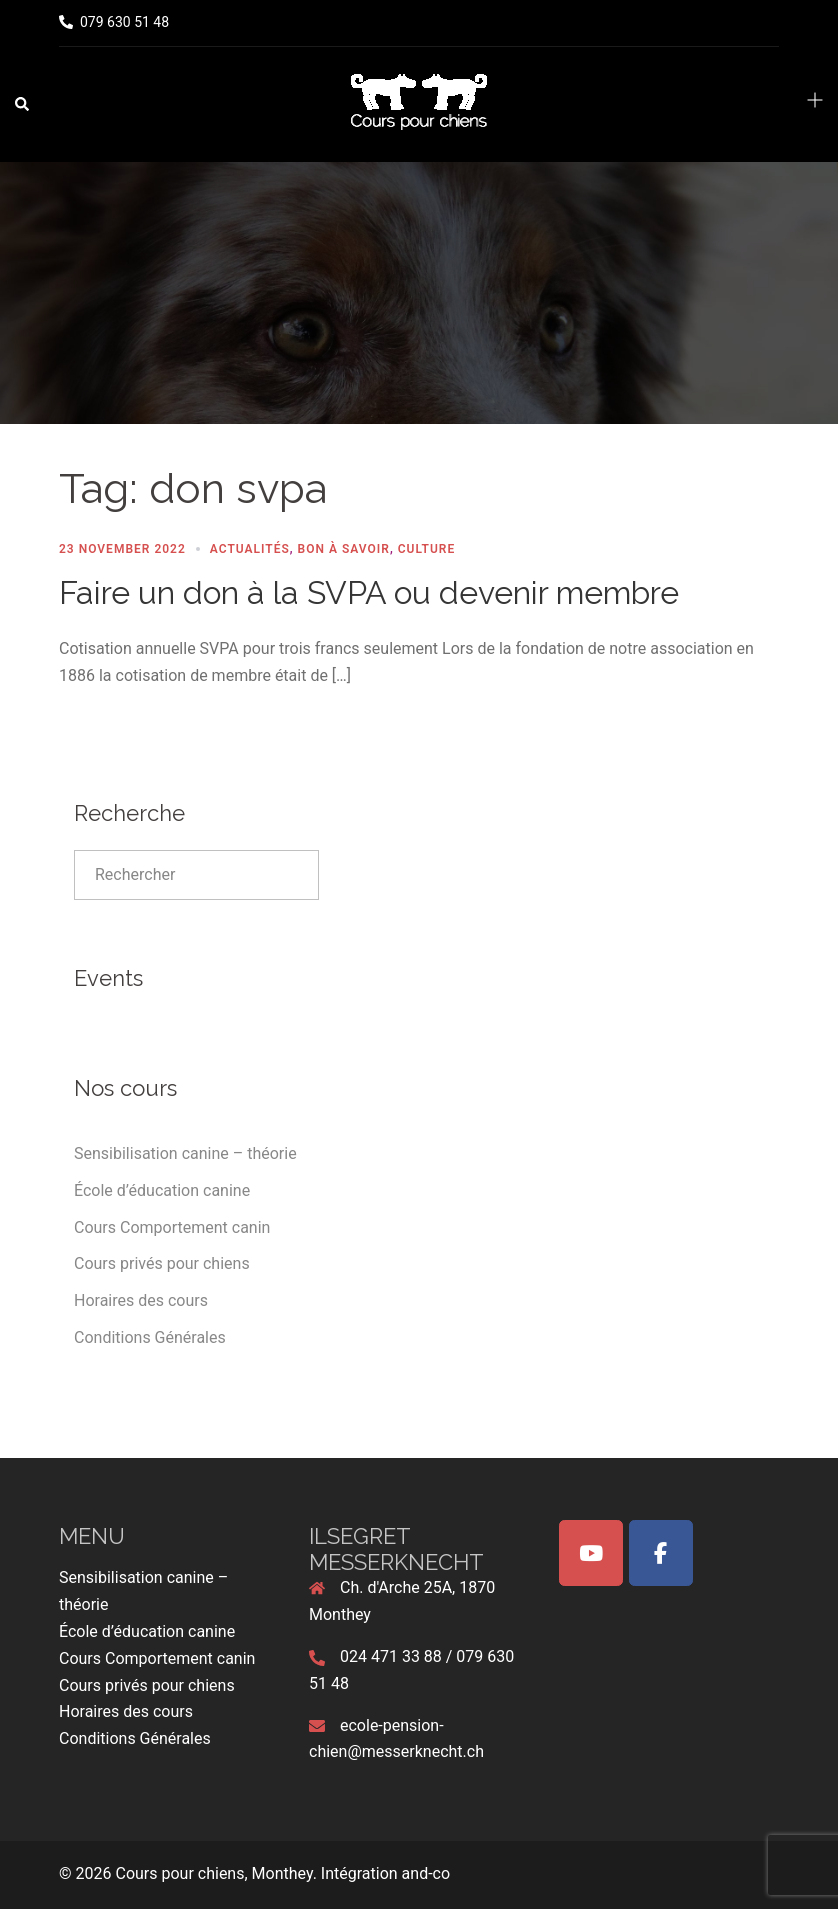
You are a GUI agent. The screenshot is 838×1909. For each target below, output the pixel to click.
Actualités (250, 549)
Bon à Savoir (344, 549)
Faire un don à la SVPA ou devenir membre (369, 592)
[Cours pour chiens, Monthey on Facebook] (661, 1553)
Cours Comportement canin (172, 1227)
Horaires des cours (141, 1300)
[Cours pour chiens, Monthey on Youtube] (591, 1553)
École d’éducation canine (162, 1190)
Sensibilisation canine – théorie (185, 1153)
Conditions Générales (150, 1337)
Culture (426, 549)
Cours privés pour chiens (162, 1263)
